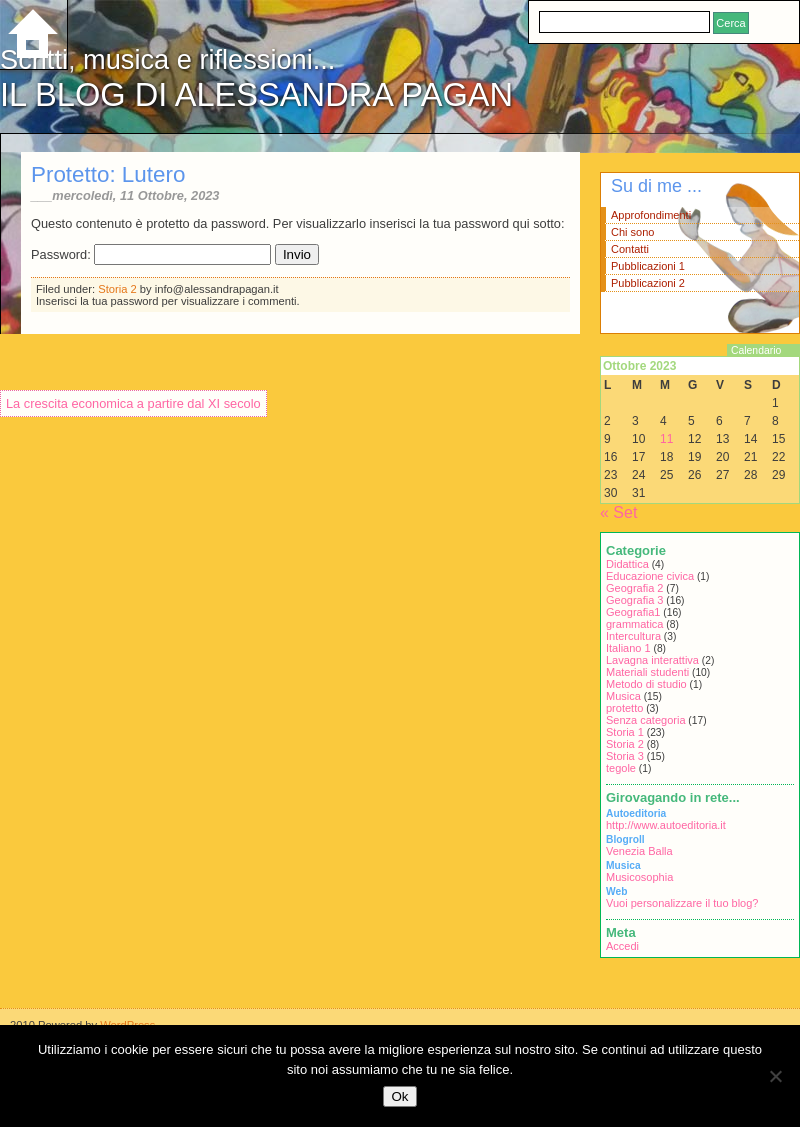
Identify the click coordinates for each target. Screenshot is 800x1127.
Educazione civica (650, 576)
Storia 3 (625, 756)
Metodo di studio (646, 684)
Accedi (622, 946)
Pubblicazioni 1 (648, 266)
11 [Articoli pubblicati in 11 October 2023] (666, 439)
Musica (623, 696)
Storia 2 (117, 289)
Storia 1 (625, 732)
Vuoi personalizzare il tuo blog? (682, 903)
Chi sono (632, 232)
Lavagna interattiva (652, 660)
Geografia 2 (634, 588)
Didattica (627, 564)
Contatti (630, 249)
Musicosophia (639, 877)
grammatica (634, 624)
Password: (151, 254)
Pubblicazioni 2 (648, 283)
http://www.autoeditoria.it (666, 825)
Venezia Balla (639, 851)
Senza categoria (646, 720)
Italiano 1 (628, 648)
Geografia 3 (634, 600)
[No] (775, 1076)
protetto (624, 708)
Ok (399, 1096)
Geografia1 (633, 612)
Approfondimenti (651, 215)
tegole (621, 768)
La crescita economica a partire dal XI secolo (133, 403)
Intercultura (633, 636)
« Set (618, 512)
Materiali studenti (647, 672)
